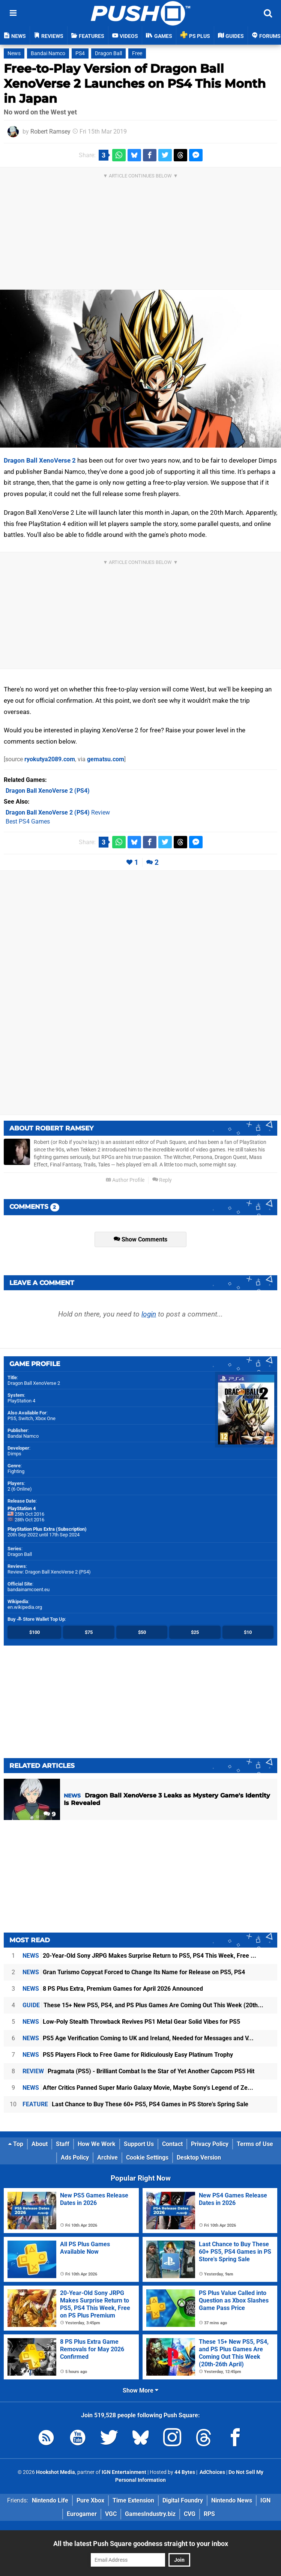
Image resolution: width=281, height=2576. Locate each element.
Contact (172, 2144)
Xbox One (45, 1418)
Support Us (139, 2144)
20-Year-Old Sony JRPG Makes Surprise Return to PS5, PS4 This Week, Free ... (139, 1955)
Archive (107, 2157)
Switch (25, 1418)
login (148, 1314)
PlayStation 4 (21, 1401)
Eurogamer (82, 2513)
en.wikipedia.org (25, 1607)
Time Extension (133, 2500)
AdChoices (211, 2472)
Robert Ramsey (50, 131)
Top (15, 2144)
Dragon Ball (108, 53)
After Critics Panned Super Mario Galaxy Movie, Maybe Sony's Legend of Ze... (138, 2087)
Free (137, 53)
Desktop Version (199, 2157)
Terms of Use (255, 2144)
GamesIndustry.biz (150, 2513)
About (40, 2144)
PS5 (12, 1418)
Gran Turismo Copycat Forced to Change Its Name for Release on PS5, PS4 (134, 1972)
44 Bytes (184, 2472)
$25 (195, 1632)
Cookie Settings (147, 2157)
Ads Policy (75, 2157)
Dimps (14, 1453)
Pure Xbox (90, 2500)
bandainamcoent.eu (29, 1589)
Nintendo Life (50, 2500)
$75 (89, 1632)
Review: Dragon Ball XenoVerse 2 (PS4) (49, 1572)
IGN (265, 2500)
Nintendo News (231, 2500)
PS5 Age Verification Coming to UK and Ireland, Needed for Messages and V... (138, 2038)
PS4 (80, 53)
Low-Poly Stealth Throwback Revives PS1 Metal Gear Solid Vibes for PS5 (131, 2021)
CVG (189, 2513)
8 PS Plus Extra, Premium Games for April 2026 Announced (113, 1988)
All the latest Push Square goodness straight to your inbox (140, 2543)
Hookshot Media (55, 2472)
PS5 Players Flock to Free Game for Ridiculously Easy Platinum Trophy (128, 2054)
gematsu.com (105, 759)
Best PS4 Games (28, 821)
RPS (209, 2513)
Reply (162, 1180)
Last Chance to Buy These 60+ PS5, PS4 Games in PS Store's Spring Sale (135, 2104)
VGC (111, 2513)
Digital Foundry (182, 2500)
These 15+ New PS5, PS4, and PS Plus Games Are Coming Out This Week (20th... (143, 2005)
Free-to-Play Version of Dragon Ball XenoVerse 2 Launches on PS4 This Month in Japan (135, 83)
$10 (248, 1632)
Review (58, 812)
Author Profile (125, 1180)
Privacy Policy (209, 2144)
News (14, 53)
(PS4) (48, 790)
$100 (34, 1632)
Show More (140, 2390)
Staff (62, 2144)
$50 (142, 1632)
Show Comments (140, 1239)
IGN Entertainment (124, 2472)
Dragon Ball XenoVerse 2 (40, 460)
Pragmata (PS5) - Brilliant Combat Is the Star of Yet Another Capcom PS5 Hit (138, 2071)
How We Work (97, 2144)
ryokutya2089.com (49, 759)
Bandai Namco (48, 53)
